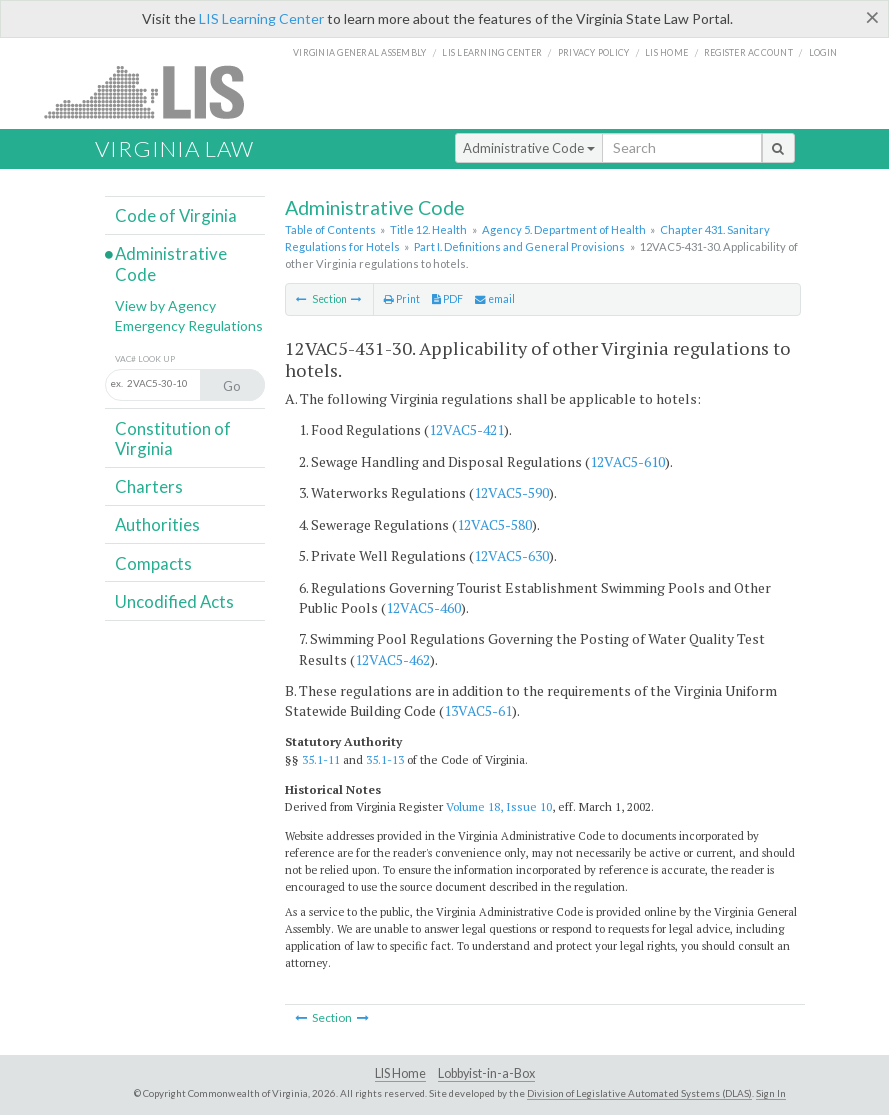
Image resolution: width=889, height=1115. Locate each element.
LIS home (666, 52)
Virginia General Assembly (359, 52)
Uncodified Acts (174, 601)
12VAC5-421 (466, 429)
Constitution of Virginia (173, 438)
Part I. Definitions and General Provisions (519, 246)
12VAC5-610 (627, 461)
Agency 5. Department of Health (564, 229)
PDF (447, 299)
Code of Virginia (176, 215)
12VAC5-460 (423, 607)
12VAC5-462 (392, 659)
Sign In (771, 1093)
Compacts (153, 563)
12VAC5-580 (494, 524)
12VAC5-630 (511, 555)
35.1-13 (385, 759)
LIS (155, 91)
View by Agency (165, 305)
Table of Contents (330, 229)
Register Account (748, 52)
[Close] (872, 17)
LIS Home (400, 1073)
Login (823, 52)
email (495, 299)
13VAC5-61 (478, 710)
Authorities (157, 524)
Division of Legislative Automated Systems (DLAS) (639, 1093)
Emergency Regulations (189, 325)
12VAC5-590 (511, 492)
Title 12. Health (428, 229)
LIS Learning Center (261, 18)
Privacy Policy (594, 52)
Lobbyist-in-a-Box (486, 1073)
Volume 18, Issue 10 (499, 806)
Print (402, 299)
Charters (149, 486)
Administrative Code (529, 148)
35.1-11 (321, 759)
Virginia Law (174, 148)
